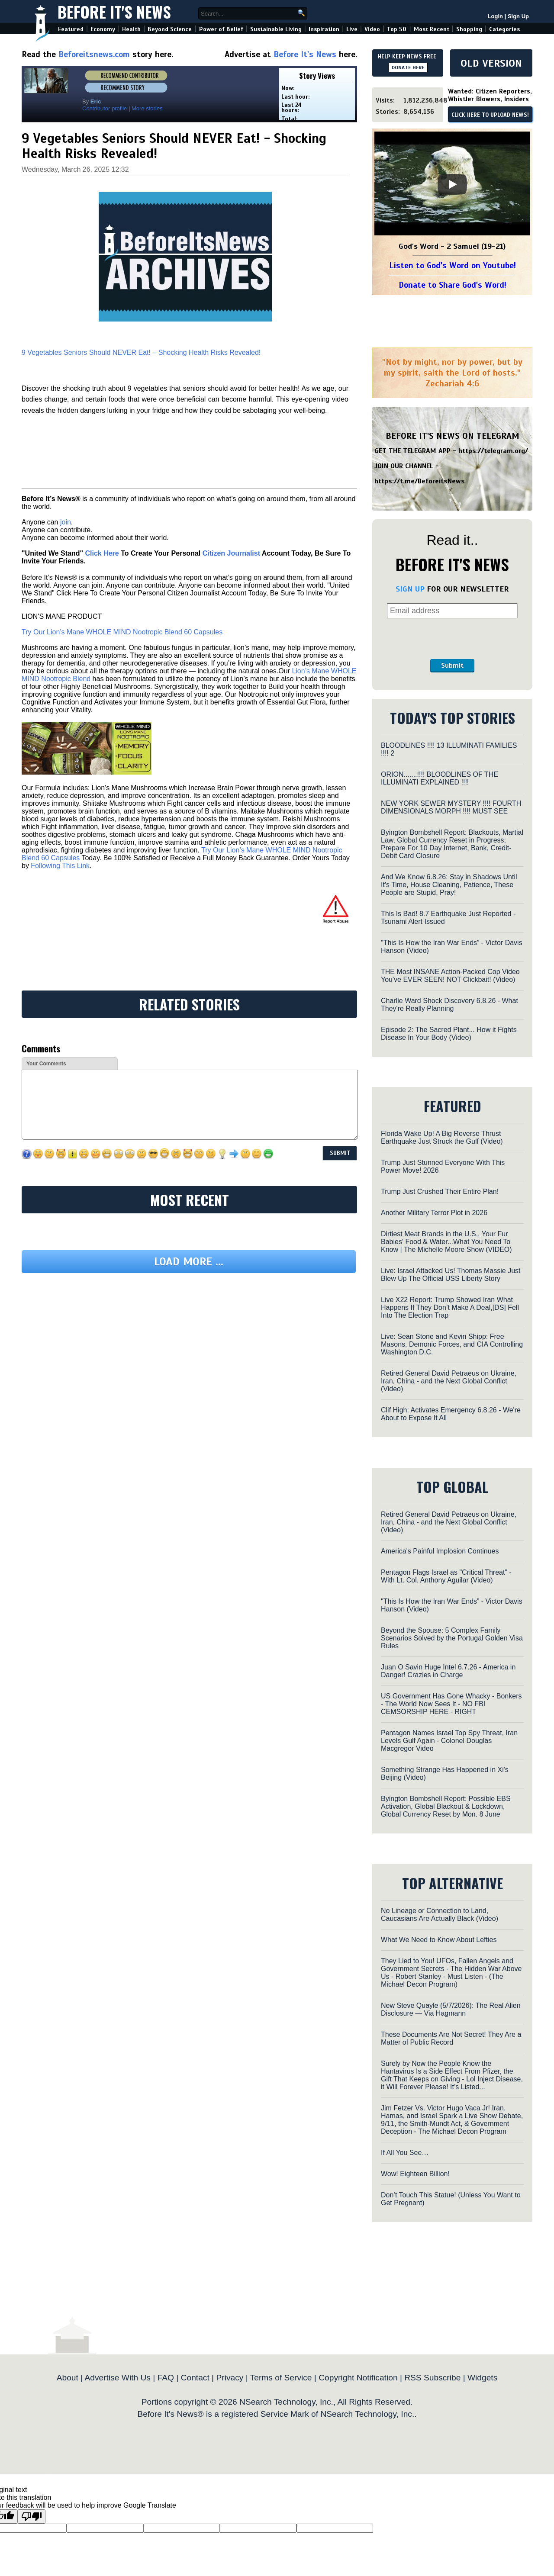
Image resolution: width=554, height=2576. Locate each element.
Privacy (229, 2377)
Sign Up (518, 16)
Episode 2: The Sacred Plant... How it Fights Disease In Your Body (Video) (449, 1033)
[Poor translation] (31, 2516)
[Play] (452, 184)
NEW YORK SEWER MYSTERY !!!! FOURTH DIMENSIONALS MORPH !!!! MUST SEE (451, 807)
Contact (195, 2377)
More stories (147, 108)
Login (495, 16)
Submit (452, 665)
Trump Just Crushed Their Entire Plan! (440, 1191)
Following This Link (60, 865)
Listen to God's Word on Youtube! (452, 265)
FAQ (166, 2377)
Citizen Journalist (231, 553)
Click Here (102, 553)
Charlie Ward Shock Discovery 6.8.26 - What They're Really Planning (449, 1004)
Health (131, 29)
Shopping (469, 29)
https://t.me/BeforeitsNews (419, 481)
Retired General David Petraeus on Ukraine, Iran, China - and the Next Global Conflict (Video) (448, 1381)
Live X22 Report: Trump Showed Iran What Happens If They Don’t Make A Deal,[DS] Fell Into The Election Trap (450, 1307)
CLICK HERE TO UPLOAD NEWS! (490, 115)
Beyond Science (170, 29)
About (67, 2377)
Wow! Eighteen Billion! (415, 2173)
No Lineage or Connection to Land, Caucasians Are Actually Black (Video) (439, 1914)
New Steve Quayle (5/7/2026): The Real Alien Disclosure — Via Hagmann (451, 2009)
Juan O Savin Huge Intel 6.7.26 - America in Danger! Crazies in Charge (448, 1671)
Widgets (482, 2377)
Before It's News (114, 11)
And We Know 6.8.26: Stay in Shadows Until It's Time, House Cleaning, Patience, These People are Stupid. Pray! (449, 884)
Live (352, 29)
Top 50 (396, 29)
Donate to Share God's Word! (452, 285)
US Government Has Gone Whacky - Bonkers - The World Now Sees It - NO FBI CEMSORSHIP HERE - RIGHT (451, 1703)
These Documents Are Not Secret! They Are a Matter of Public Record (451, 2038)
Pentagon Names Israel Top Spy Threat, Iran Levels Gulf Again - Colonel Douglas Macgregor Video (449, 1740)
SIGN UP (410, 589)
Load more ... (188, 1261)
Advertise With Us (117, 2377)
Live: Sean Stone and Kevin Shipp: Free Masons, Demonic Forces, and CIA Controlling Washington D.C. (452, 1344)
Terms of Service (281, 2377)
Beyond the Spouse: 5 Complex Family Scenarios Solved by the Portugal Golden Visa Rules (452, 1638)
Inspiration (324, 29)
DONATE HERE (408, 67)
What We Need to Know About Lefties (438, 1939)
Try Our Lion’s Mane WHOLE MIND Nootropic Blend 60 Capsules (122, 632)
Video (372, 29)
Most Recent (431, 29)
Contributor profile (104, 108)
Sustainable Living (276, 29)
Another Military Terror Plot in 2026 (434, 1212)
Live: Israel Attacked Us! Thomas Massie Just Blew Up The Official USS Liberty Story (451, 1274)
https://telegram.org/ (493, 451)
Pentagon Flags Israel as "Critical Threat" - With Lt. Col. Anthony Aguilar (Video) (446, 1576)
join (65, 522)
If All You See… (404, 2152)
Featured (71, 29)
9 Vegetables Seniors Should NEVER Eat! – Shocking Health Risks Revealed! (141, 352)
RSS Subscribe (432, 2377)
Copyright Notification (358, 2377)
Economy (102, 29)
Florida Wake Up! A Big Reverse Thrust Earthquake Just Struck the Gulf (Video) (442, 1137)
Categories (504, 29)
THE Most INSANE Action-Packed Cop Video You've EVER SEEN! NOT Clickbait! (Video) (450, 975)
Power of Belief (221, 29)
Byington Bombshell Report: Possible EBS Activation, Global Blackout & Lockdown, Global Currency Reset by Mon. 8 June (446, 1806)
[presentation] (452, 639)
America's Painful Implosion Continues (440, 1551)
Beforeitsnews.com (94, 54)
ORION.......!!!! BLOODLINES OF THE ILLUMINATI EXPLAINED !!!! (439, 778)
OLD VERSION (491, 63)
